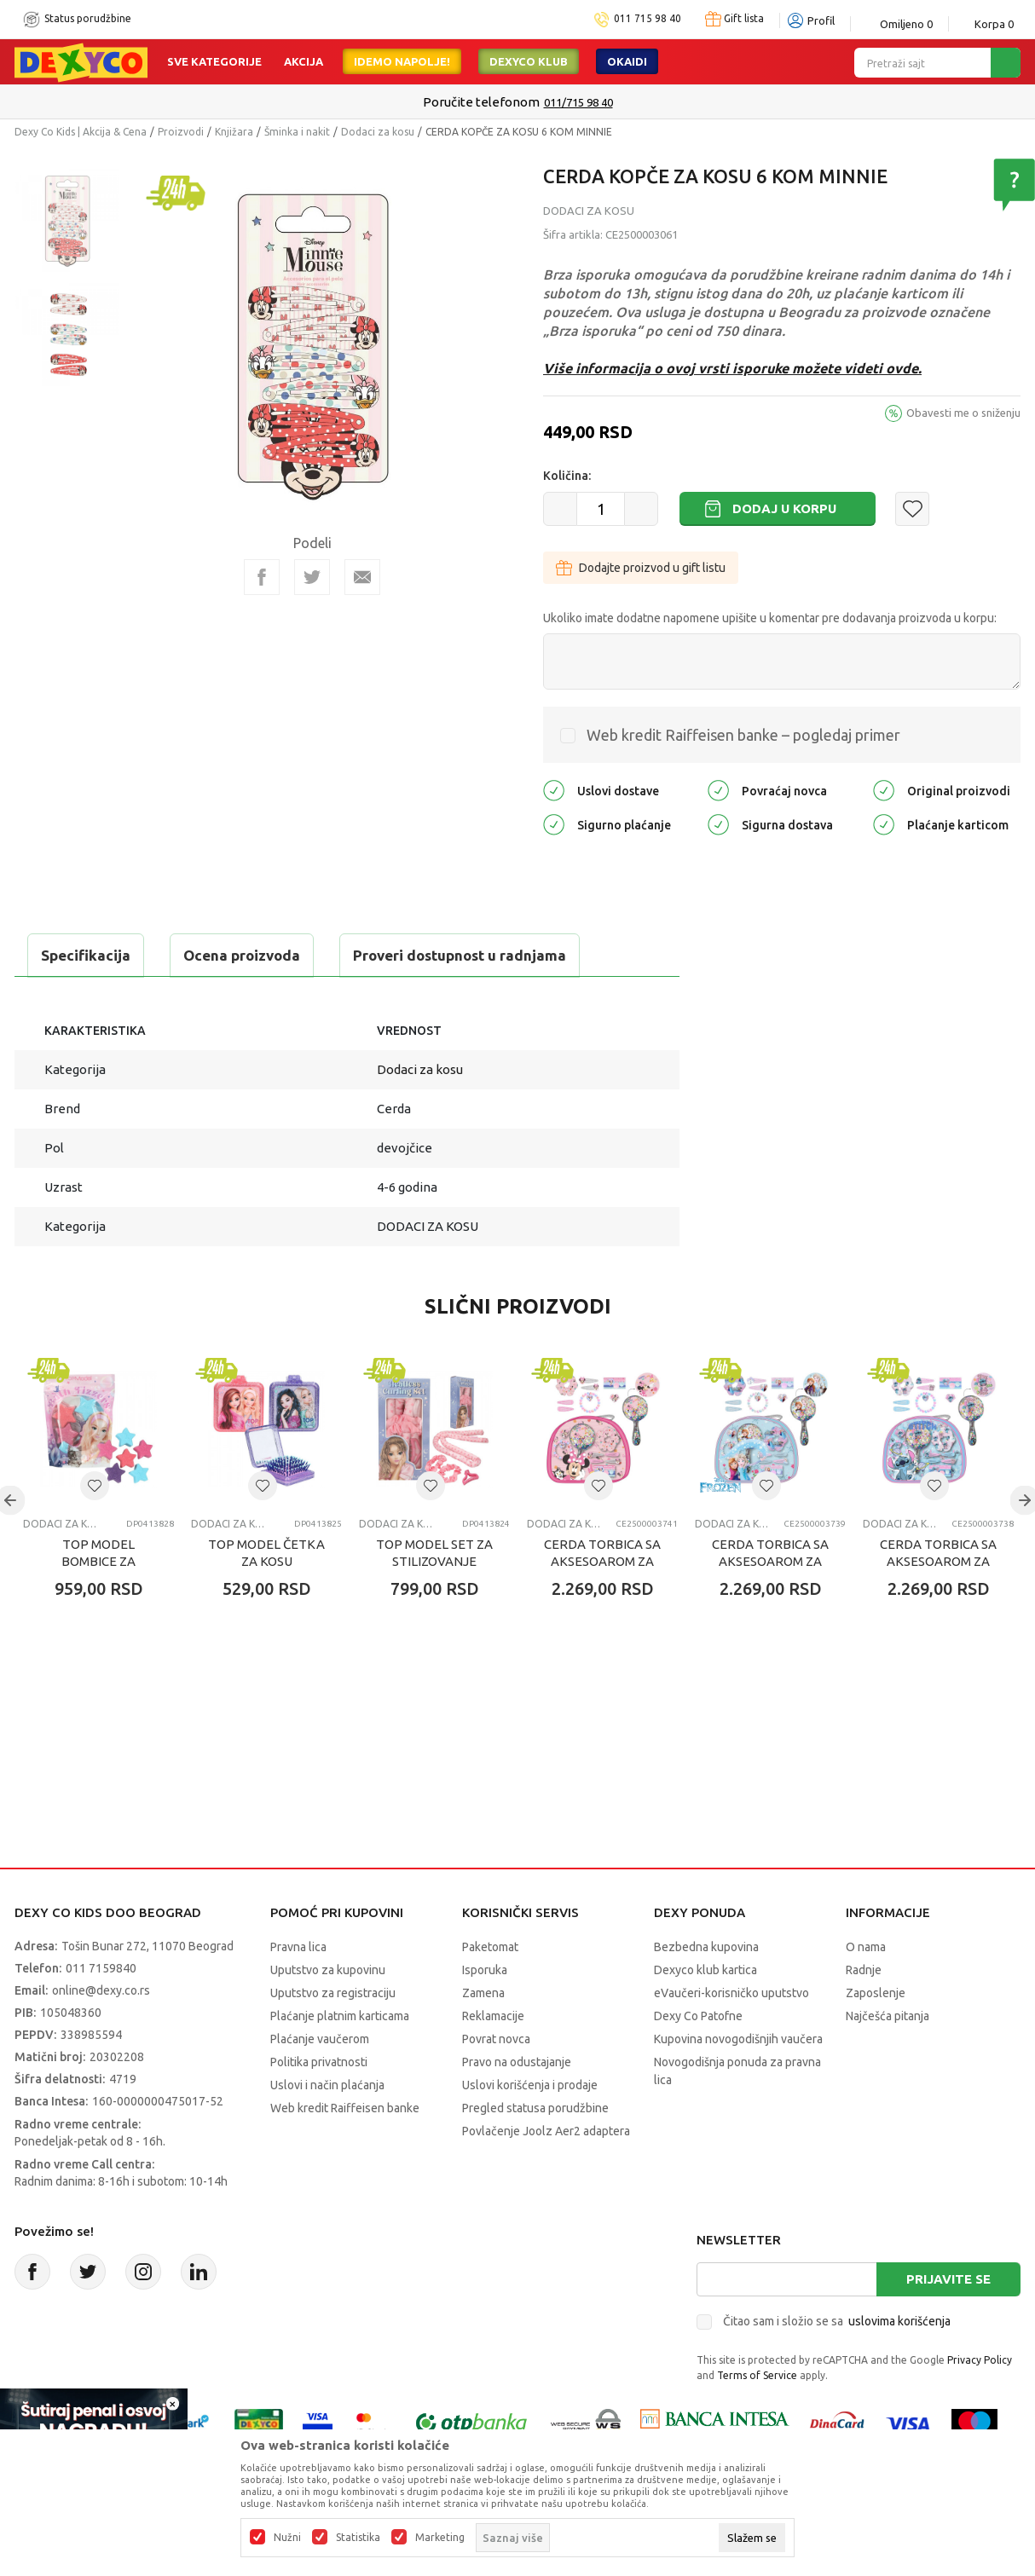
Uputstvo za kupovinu (327, 1970)
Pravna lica (298, 1947)
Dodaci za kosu (377, 131)
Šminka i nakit (297, 131)
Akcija (303, 61)
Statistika (358, 2538)
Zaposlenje (875, 1993)
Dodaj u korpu (784, 508)
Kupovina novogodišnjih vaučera (738, 2039)
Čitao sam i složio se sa (837, 2321)
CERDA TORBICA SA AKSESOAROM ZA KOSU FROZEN (770, 1561)
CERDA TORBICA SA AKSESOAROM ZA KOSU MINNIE (602, 1561)
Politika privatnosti (318, 2062)
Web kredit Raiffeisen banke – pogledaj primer (743, 734)
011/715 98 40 (578, 102)
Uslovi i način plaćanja (327, 2085)
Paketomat (490, 1947)
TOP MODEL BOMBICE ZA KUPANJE (98, 1561)
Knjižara (234, 131)
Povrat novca (496, 2039)
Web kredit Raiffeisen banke (344, 2108)
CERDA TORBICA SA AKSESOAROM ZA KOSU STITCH (938, 1561)
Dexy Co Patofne (698, 2016)
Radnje (864, 1970)
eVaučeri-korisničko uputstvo (731, 1993)
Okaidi (627, 61)
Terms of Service (757, 2375)
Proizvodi (181, 131)
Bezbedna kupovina (706, 1947)
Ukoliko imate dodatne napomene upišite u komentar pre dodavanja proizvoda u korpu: (770, 618)
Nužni (287, 2538)
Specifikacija (85, 955)
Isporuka (484, 1970)
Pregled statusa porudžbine (535, 2108)
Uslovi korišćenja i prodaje (530, 2085)
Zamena (483, 1993)
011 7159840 (101, 1968)
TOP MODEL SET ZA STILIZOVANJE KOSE (434, 1561)
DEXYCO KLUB (528, 61)
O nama (866, 1947)
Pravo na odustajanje (516, 2062)
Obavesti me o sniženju (963, 413)
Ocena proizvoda (241, 955)
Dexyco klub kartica (705, 1970)
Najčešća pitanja (887, 2016)
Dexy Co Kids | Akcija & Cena (80, 131)
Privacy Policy (979, 2359)
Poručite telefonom (481, 102)
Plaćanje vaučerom (319, 2039)
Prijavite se (948, 2279)
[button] (912, 509)
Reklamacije (493, 2016)
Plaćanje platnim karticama (339, 2016)
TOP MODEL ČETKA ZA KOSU (266, 1552)
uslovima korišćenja (899, 2321)
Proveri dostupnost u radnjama (459, 955)
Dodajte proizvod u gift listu (641, 567)
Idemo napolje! (402, 61)
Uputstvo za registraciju (333, 1993)
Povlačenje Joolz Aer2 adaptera (546, 2131)
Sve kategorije (214, 61)
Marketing (440, 2538)
